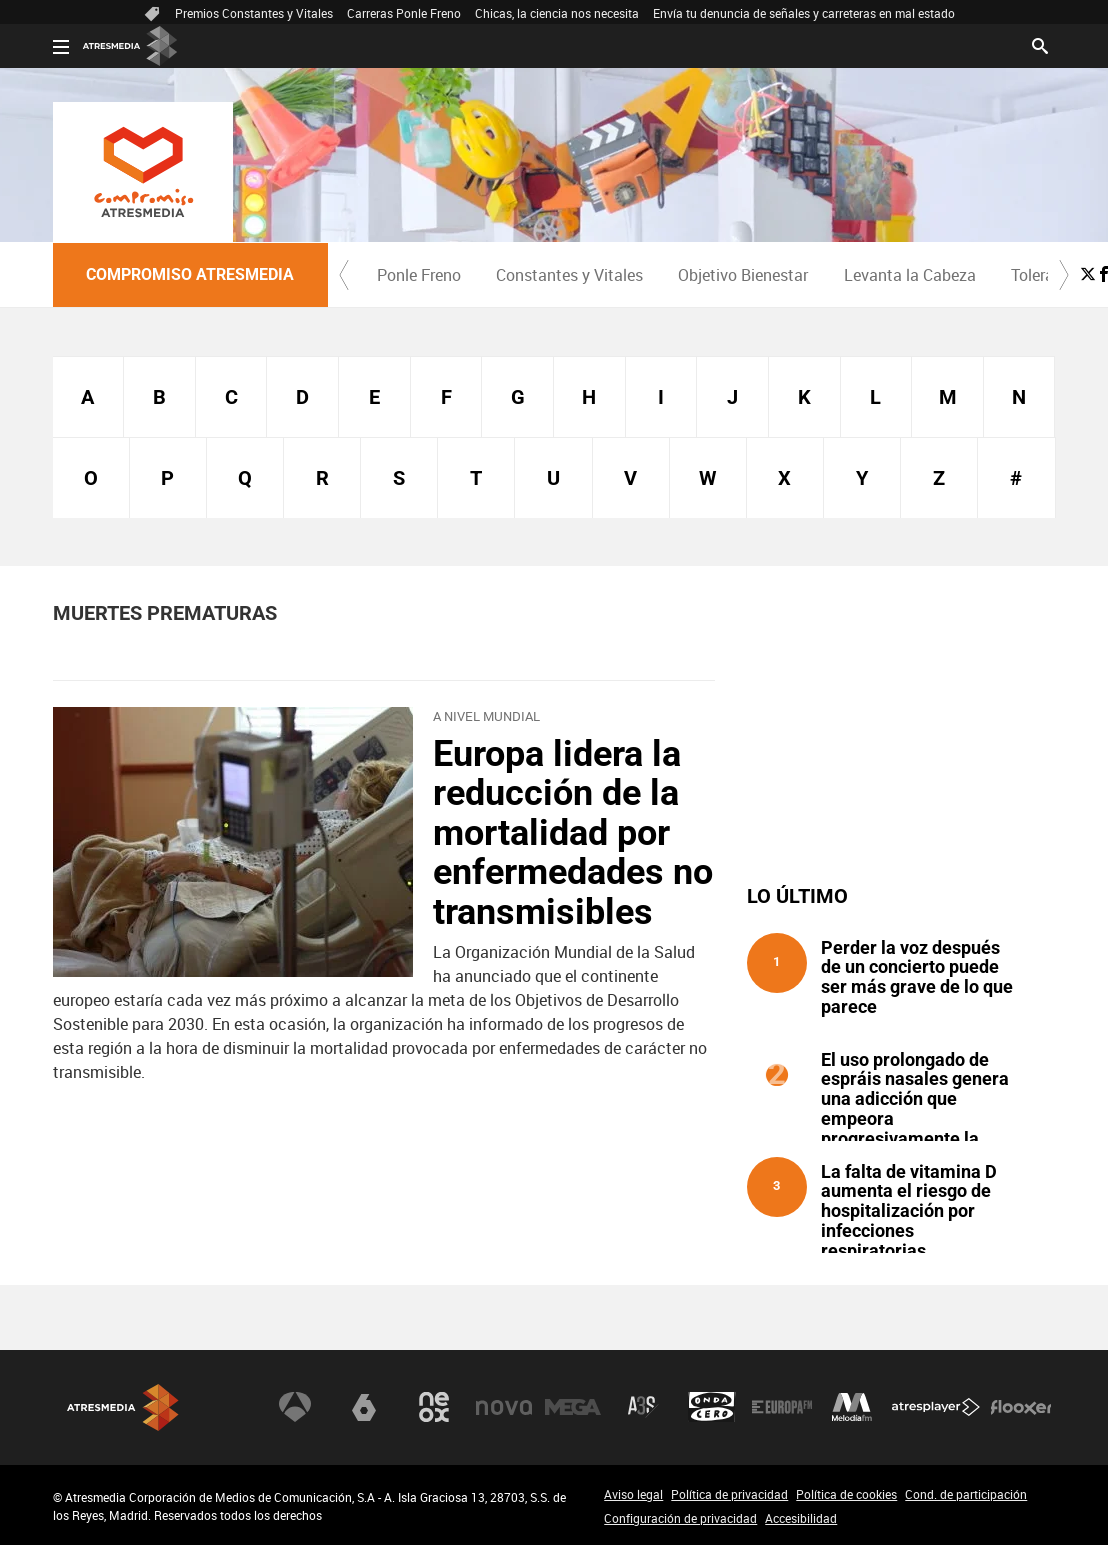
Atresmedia (123, 1407)
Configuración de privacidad (680, 1518)
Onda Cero (712, 1407)
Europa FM (782, 1407)
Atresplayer (936, 1407)
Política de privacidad (729, 1494)
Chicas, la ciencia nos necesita (557, 13)
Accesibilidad (801, 1518)
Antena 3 (295, 1407)
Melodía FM (852, 1407)
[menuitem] (419, 275)
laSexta (364, 1407)
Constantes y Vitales (569, 275)
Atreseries (643, 1407)
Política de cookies (846, 1494)
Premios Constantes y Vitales (254, 13)
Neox (434, 1407)
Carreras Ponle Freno (404, 13)
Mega (573, 1407)
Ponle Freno (419, 275)
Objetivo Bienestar (743, 275)
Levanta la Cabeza (910, 275)
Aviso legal (633, 1494)
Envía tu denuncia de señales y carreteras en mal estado (804, 13)
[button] (344, 275)
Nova (504, 1407)
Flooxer (1021, 1407)
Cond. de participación (966, 1494)
